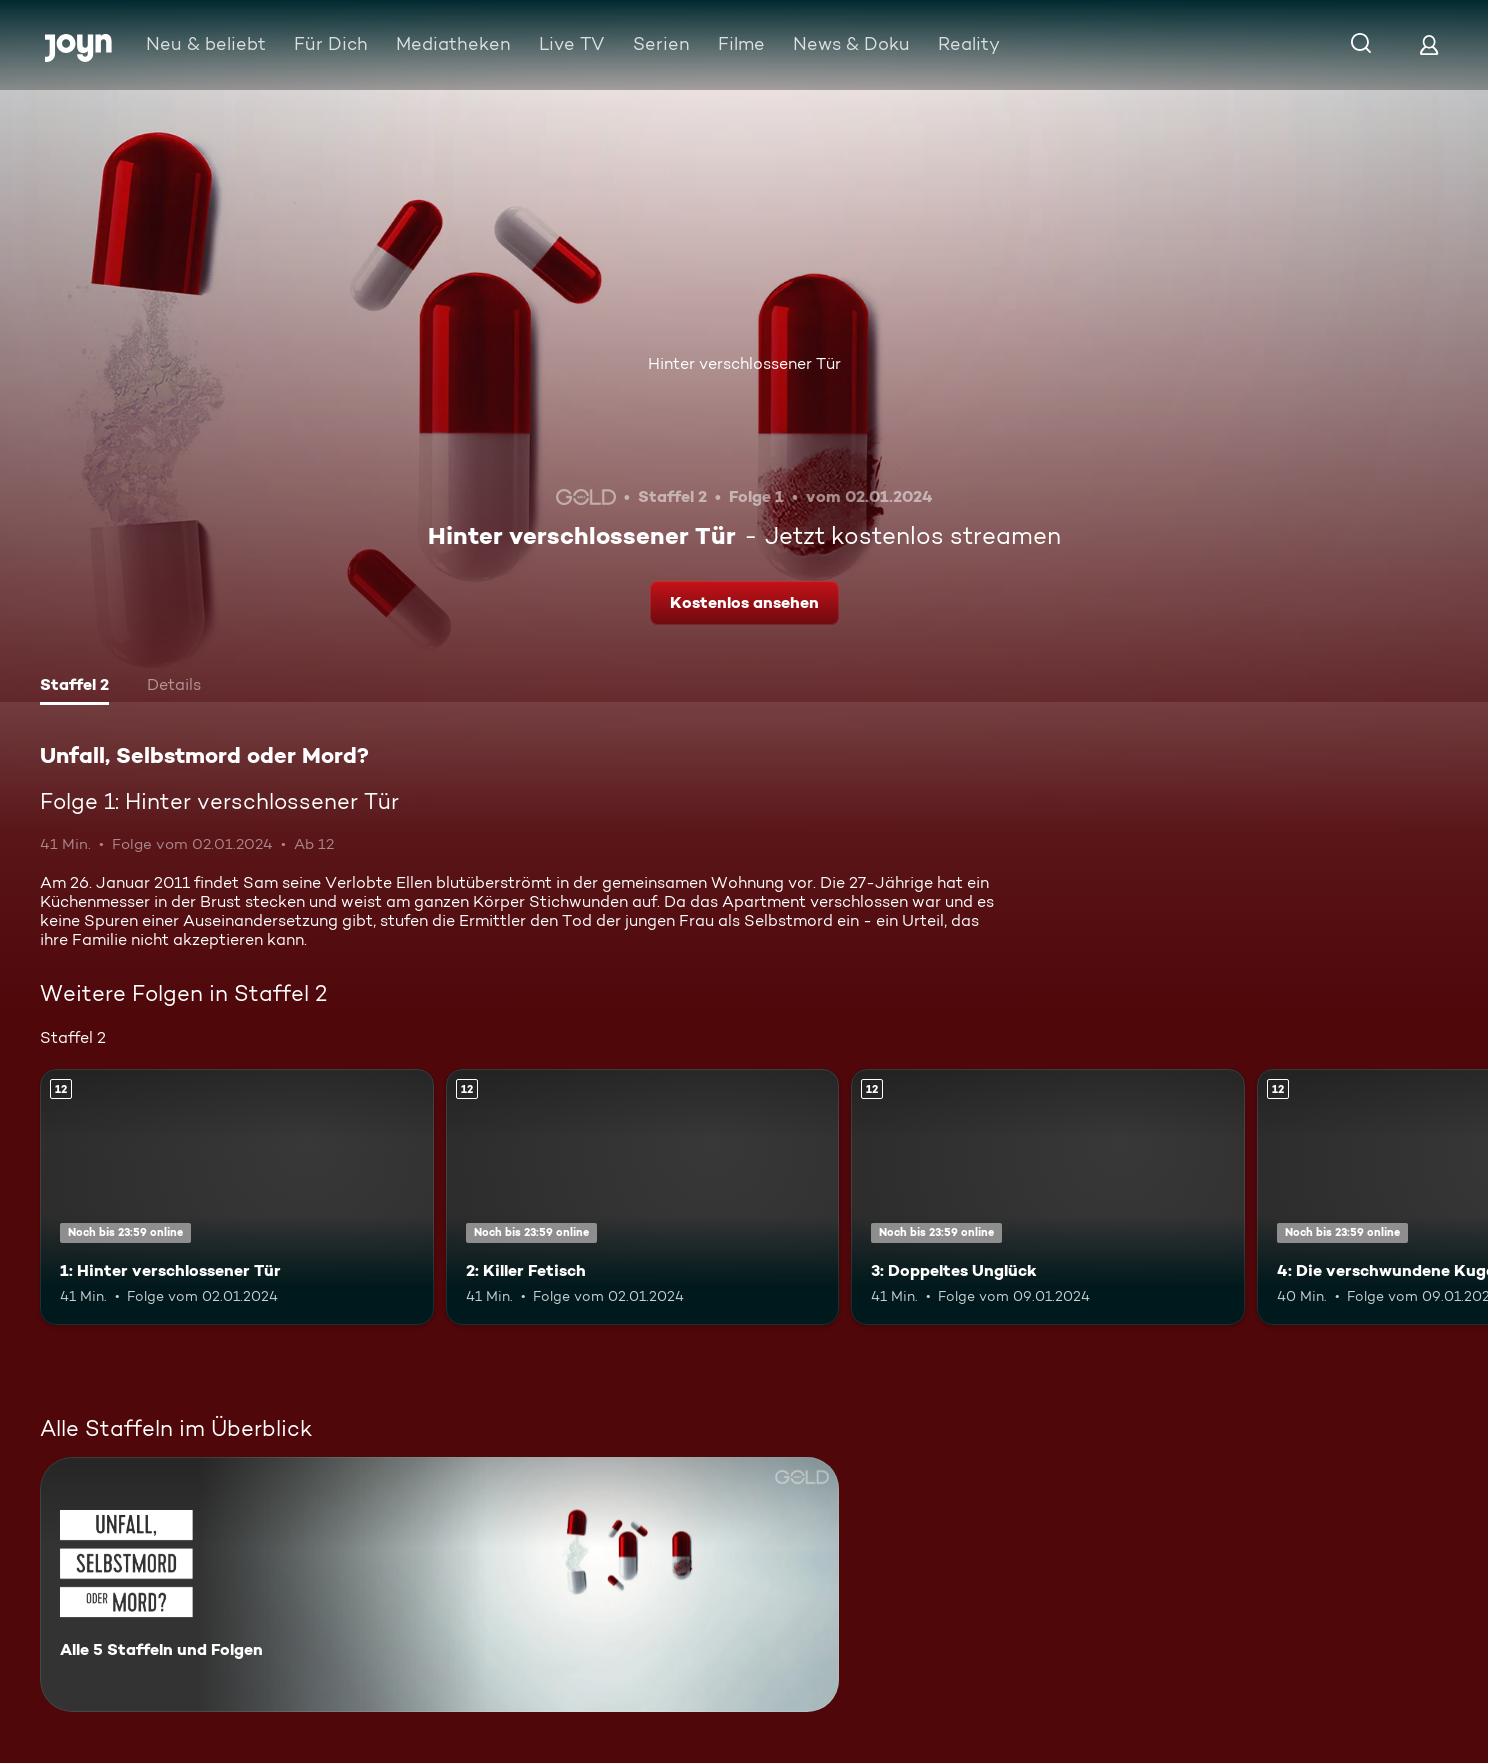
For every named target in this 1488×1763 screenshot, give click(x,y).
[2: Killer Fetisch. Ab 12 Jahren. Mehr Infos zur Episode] (643, 1197)
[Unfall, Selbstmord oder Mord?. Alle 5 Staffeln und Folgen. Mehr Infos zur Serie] (439, 1584)
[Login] (1429, 44)
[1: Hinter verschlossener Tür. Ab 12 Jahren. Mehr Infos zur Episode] (237, 1197)
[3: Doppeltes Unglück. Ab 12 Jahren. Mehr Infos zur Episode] (1048, 1197)
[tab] (74, 687)
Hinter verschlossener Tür (744, 363)
